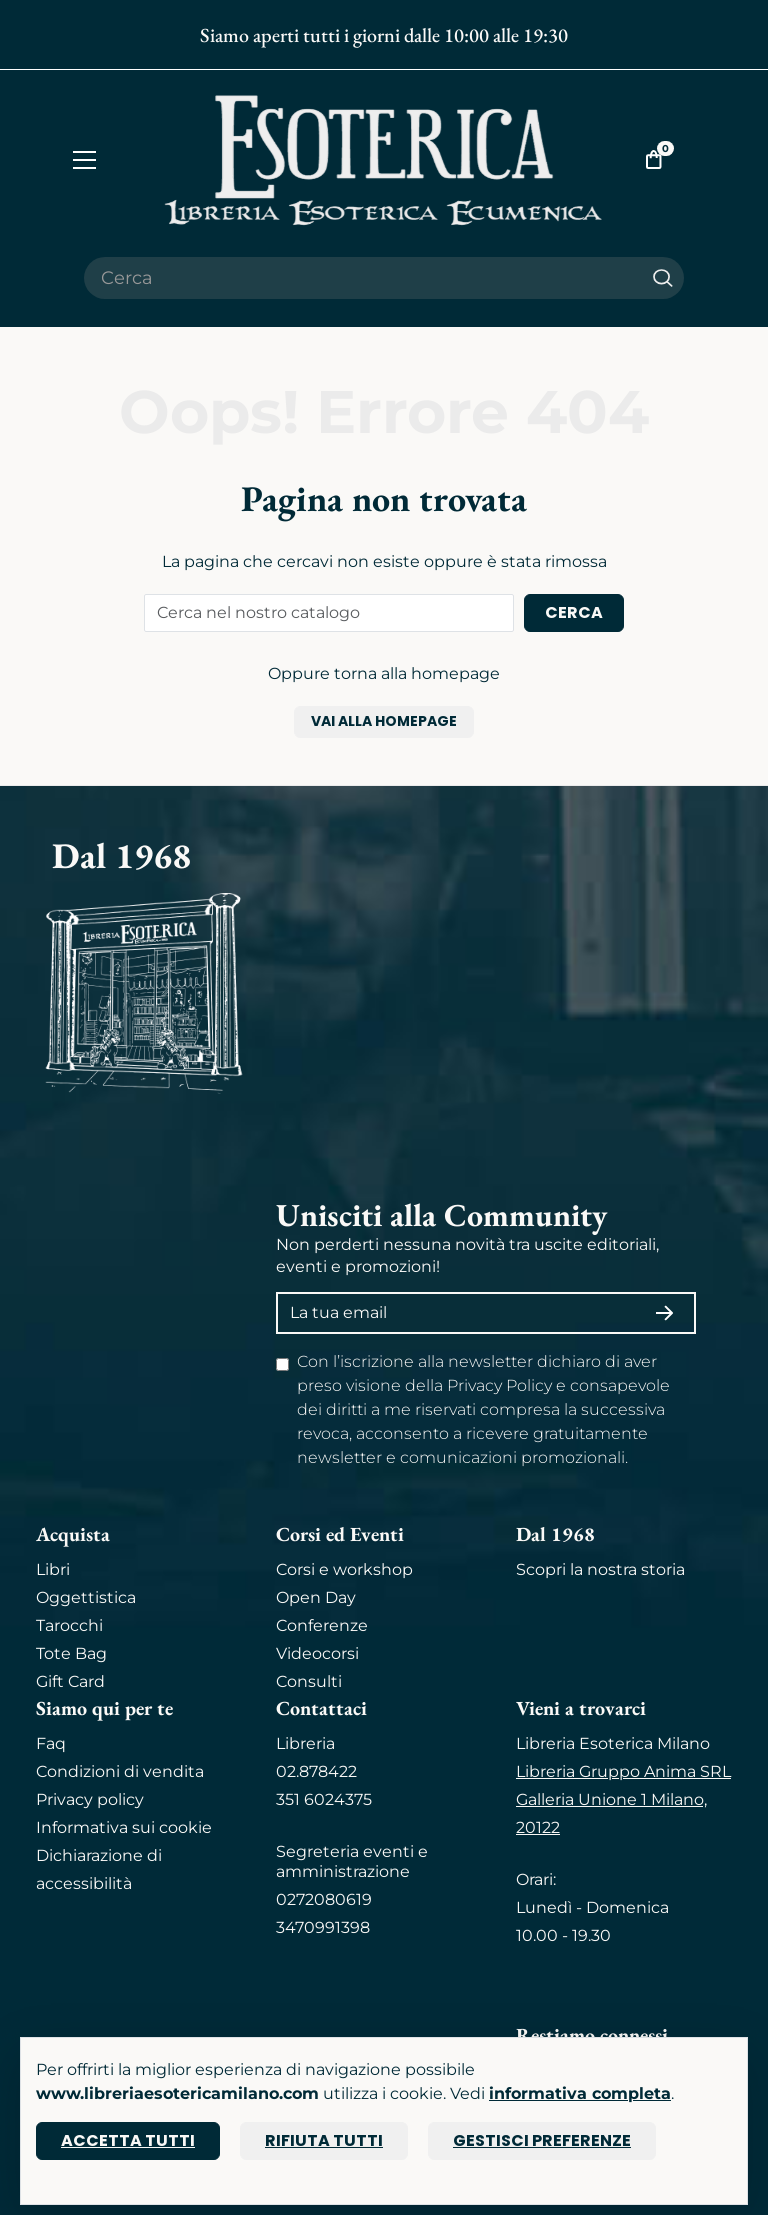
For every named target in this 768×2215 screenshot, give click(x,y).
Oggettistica (86, 1597)
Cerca (574, 612)
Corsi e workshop (344, 1569)
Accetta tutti (128, 2140)
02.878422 (316, 1771)
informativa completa (580, 2093)
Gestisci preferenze (542, 2140)
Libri (53, 1569)
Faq (51, 1743)
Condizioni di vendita (120, 1771)
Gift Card (70, 1681)
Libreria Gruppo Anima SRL (623, 1771)
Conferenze (322, 1625)
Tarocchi (69, 1625)
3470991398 (323, 1927)
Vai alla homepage (384, 721)
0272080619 (324, 1899)
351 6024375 (324, 1799)
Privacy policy (90, 1799)
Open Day (316, 1597)
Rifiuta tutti (324, 2140)
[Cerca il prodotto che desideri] (363, 278)
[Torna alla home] (384, 159)
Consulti (309, 1681)
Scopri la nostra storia (600, 1569)
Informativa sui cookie (124, 1827)
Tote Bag (71, 1653)
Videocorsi (317, 1653)
